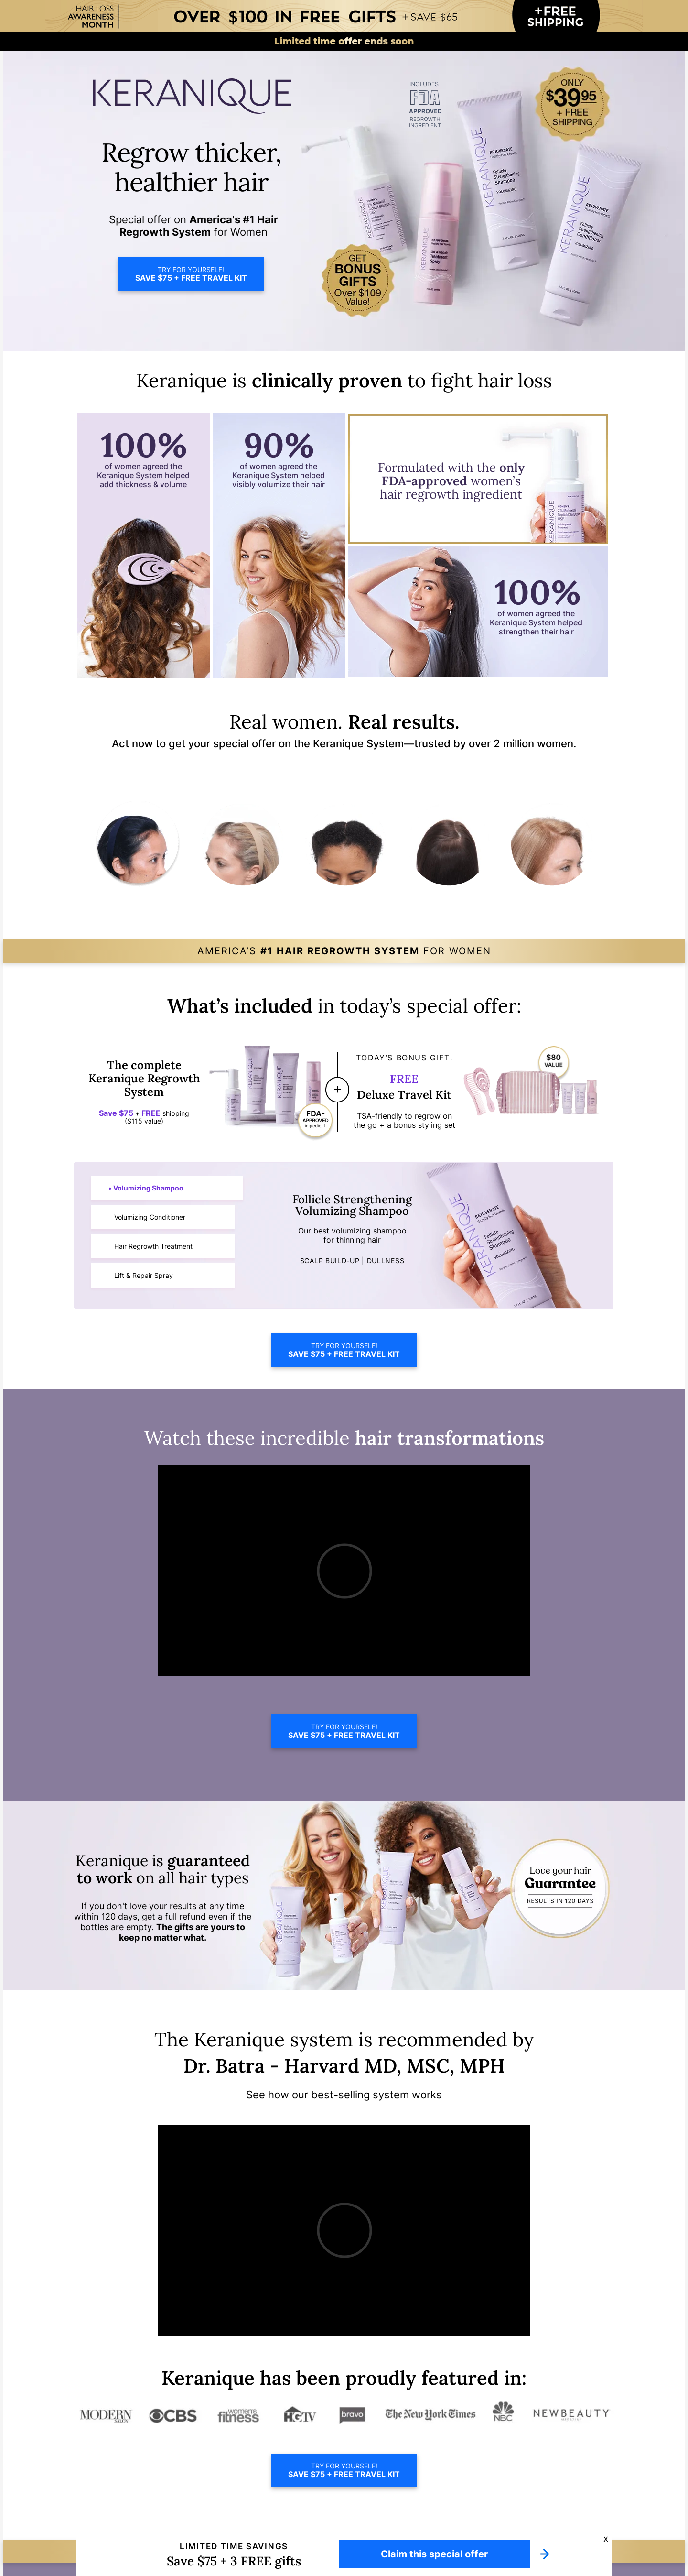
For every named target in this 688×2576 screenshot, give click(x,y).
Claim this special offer (434, 2554)
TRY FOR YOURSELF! (191, 274)
